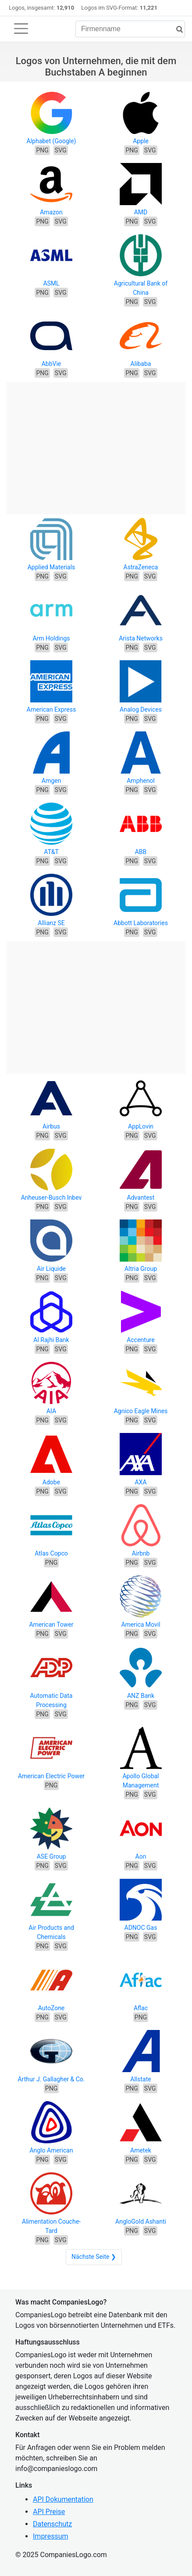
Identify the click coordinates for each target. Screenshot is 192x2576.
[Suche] (176, 29)
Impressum (50, 2536)
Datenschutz (52, 2524)
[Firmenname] (130, 29)
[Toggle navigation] (21, 28)
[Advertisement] (96, 443)
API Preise (49, 2511)
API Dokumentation (63, 2499)
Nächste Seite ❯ (93, 2256)
